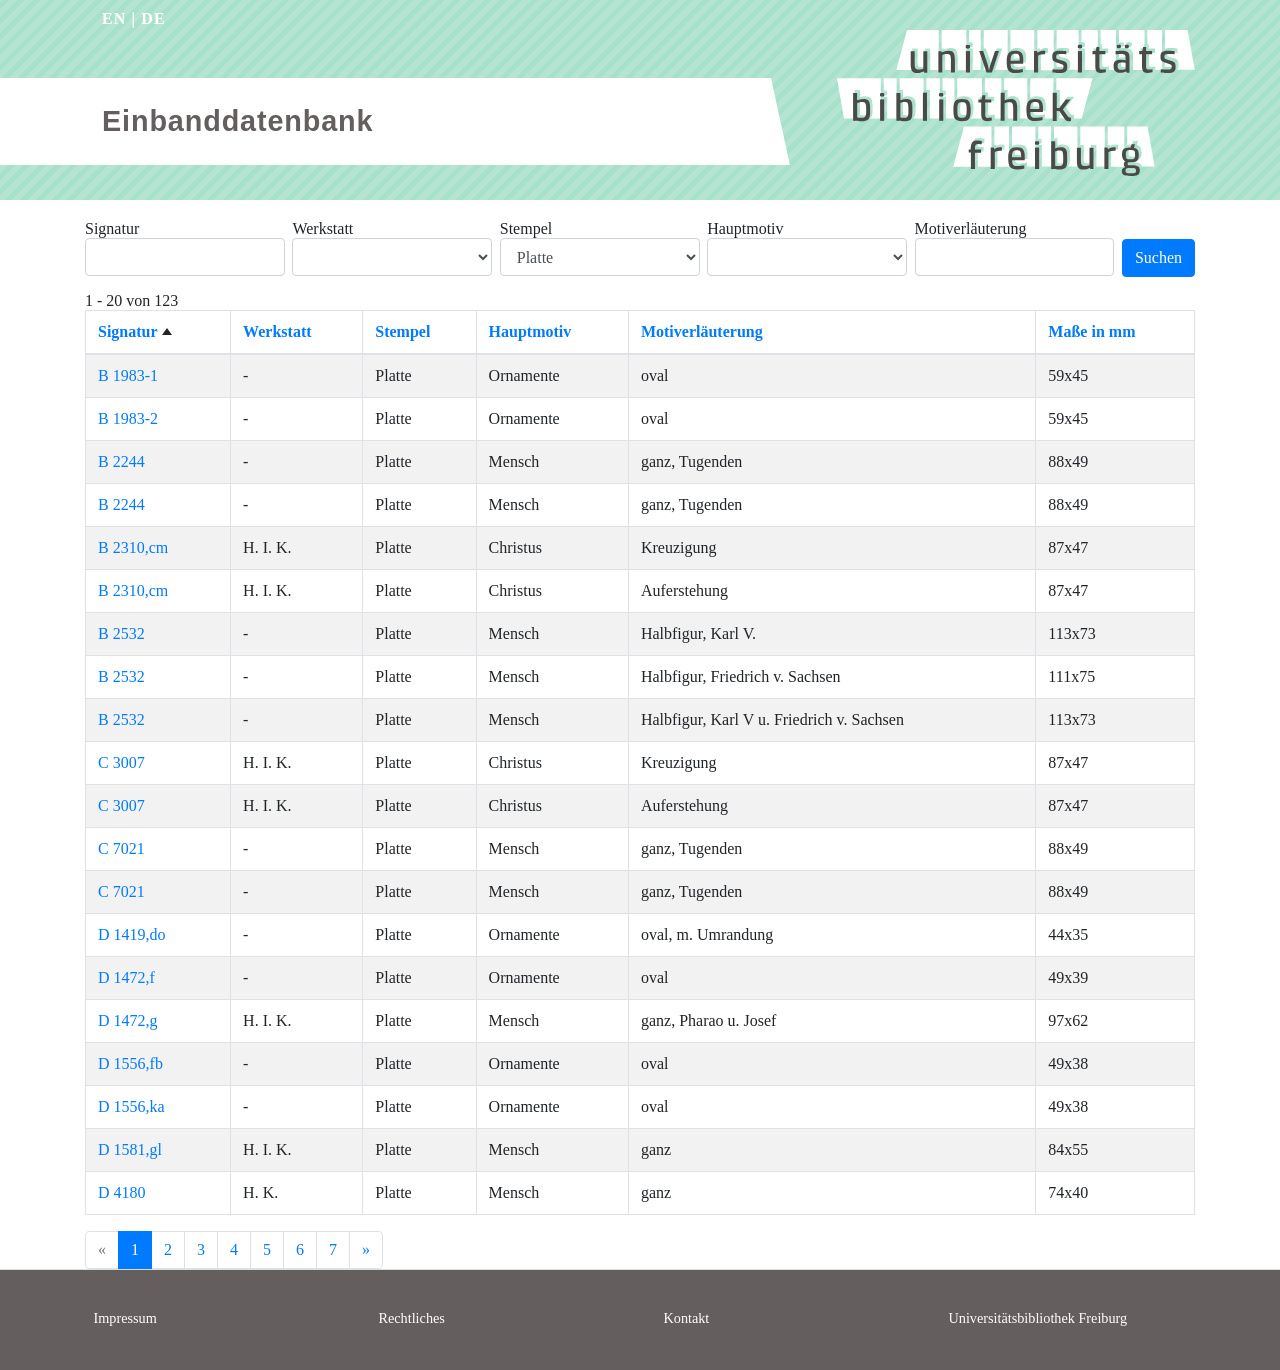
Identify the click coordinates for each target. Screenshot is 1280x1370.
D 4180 (122, 1192)
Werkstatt (322, 228)
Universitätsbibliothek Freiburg (1038, 1318)
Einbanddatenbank (237, 121)
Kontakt (687, 1318)
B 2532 (121, 633)
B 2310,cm (133, 547)
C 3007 (121, 762)
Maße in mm (1091, 331)
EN (114, 18)
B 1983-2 (128, 418)
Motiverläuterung (971, 228)
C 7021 (121, 848)
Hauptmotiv (745, 228)
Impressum (125, 1318)
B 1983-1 (128, 375)
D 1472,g (128, 1020)
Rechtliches (412, 1318)
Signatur (112, 228)
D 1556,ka (131, 1106)
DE (153, 18)
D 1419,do (132, 934)
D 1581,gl (130, 1149)
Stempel (526, 228)
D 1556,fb (130, 1063)
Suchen (1158, 257)
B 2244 (121, 461)
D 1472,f (126, 977)
